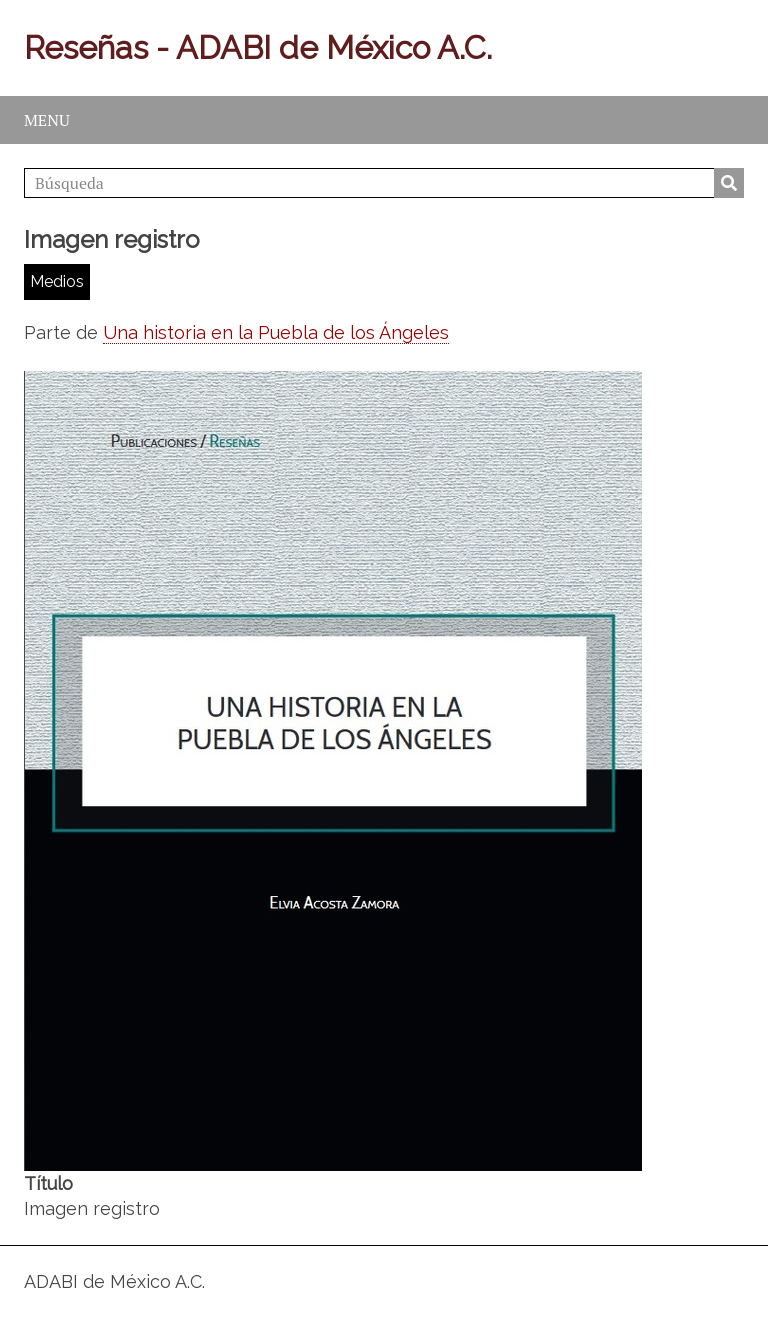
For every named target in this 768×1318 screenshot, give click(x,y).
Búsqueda (729, 183)
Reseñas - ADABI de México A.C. (258, 47)
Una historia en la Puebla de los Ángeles (276, 332)
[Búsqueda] (384, 183)
